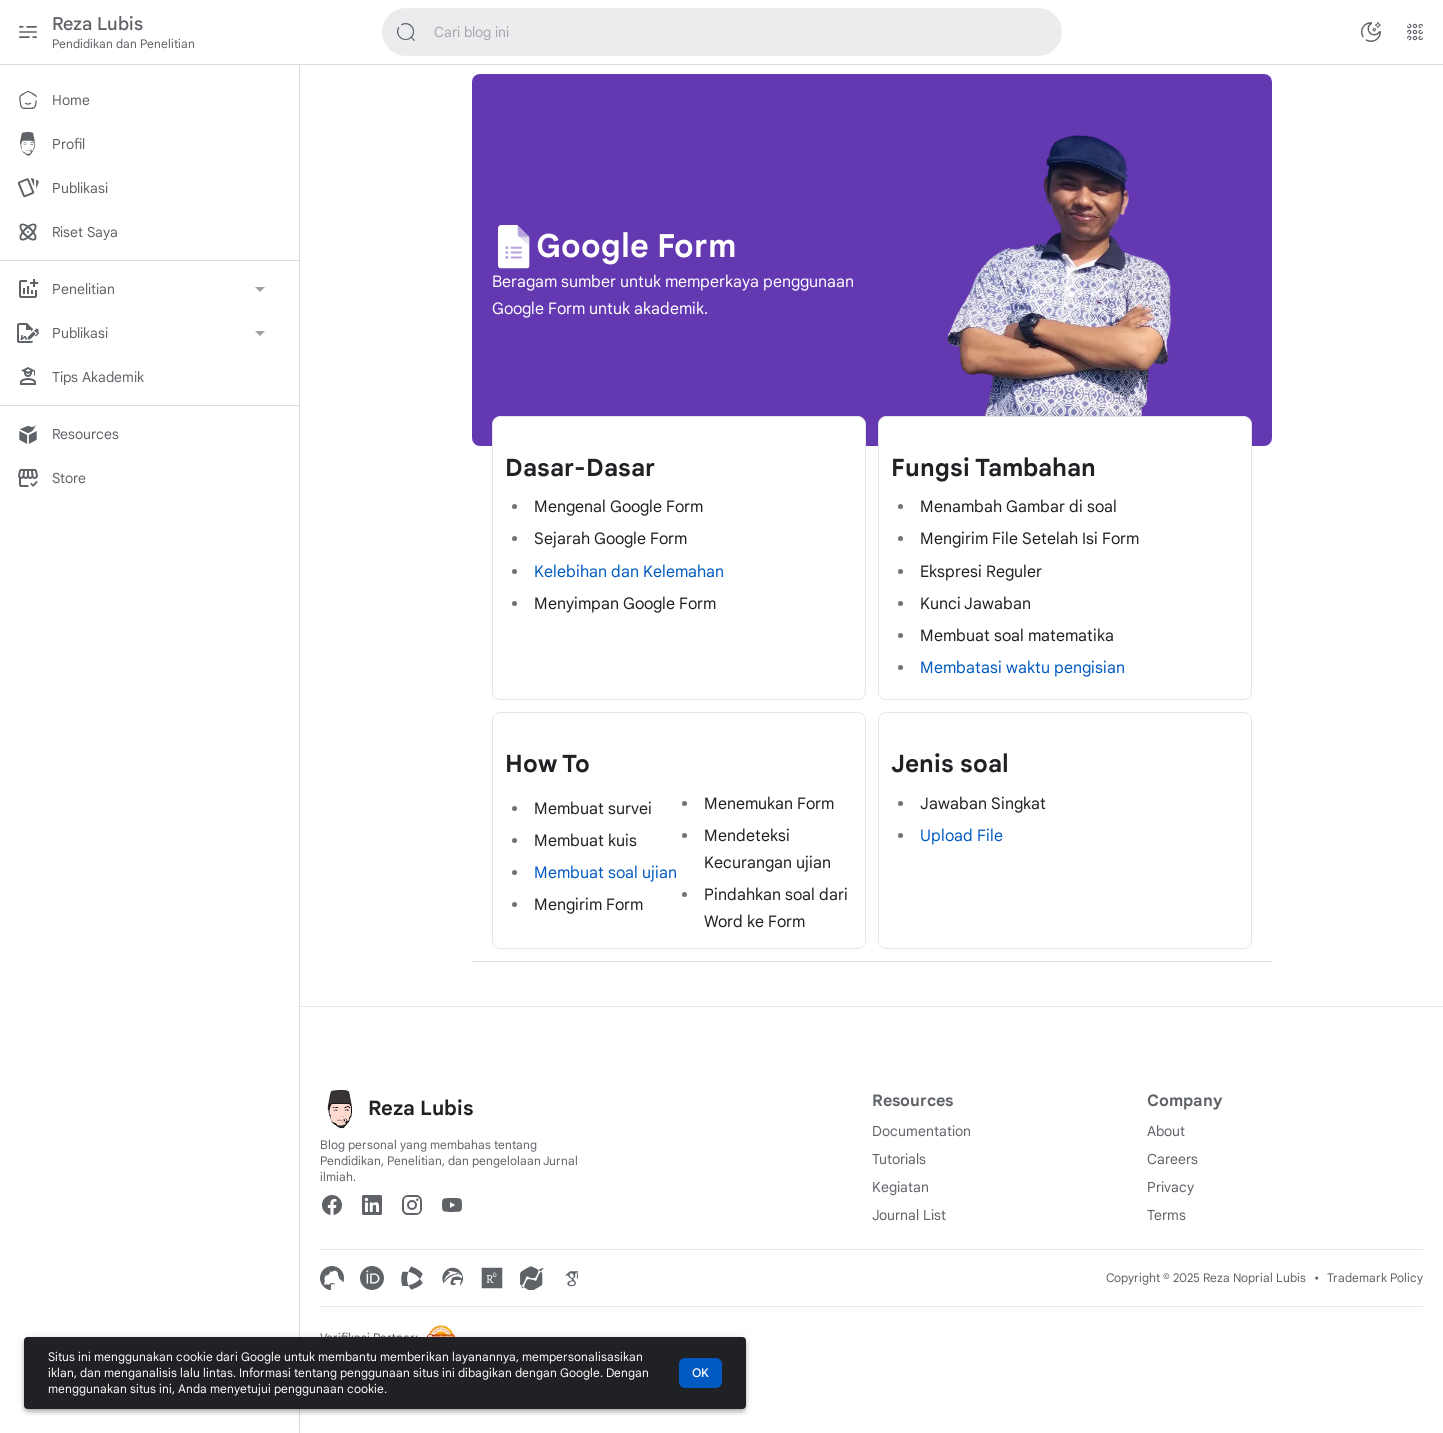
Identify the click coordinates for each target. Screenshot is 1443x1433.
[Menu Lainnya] (1415, 32)
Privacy (1170, 1187)
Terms (1166, 1215)
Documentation (921, 1131)
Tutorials (899, 1159)
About (1166, 1131)
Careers (1172, 1159)
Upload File (961, 836)
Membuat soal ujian (605, 873)
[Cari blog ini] (406, 32)
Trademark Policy (1375, 1277)
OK (700, 1372)
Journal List (909, 1215)
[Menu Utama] (28, 32)
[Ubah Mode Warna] (1371, 32)
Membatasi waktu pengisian (1022, 668)
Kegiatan (900, 1187)
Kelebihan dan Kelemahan (629, 572)
